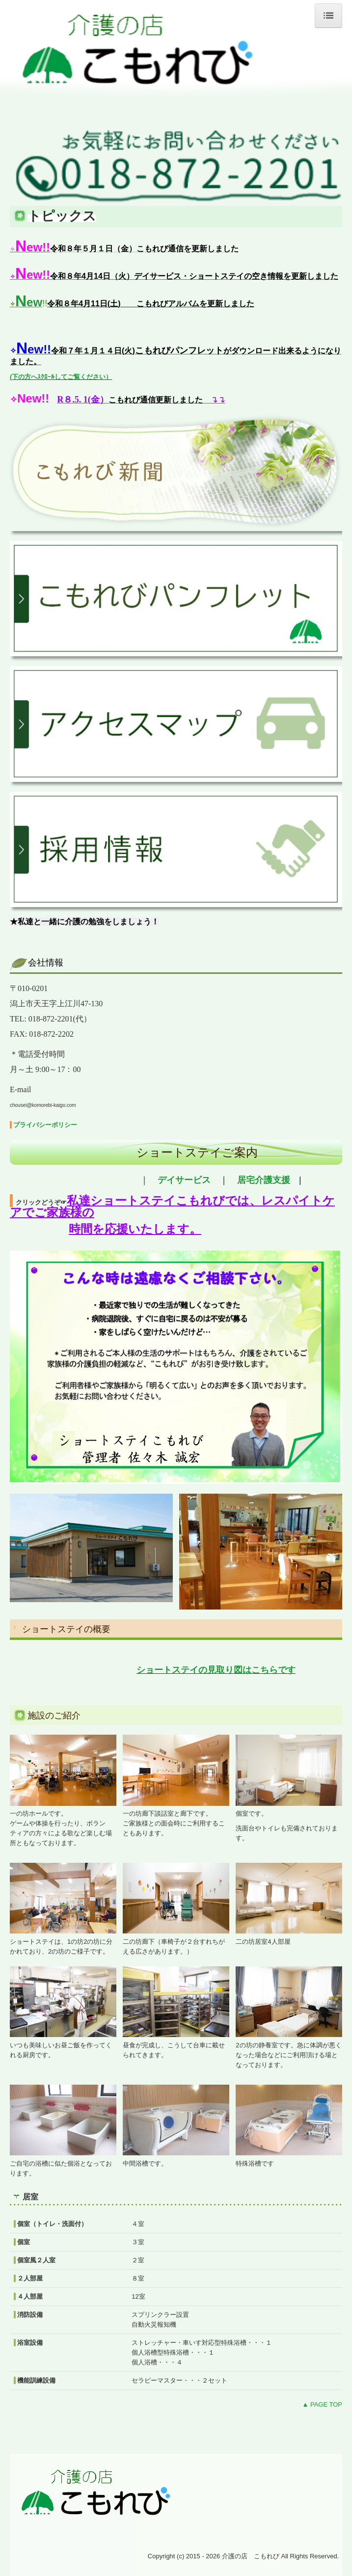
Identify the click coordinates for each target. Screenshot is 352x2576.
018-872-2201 (50, 1019)
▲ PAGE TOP (322, 2404)
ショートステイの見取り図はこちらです (216, 1670)
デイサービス (184, 1180)
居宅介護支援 (263, 1180)
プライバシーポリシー (45, 1124)
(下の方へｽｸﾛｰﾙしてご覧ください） (61, 376)
